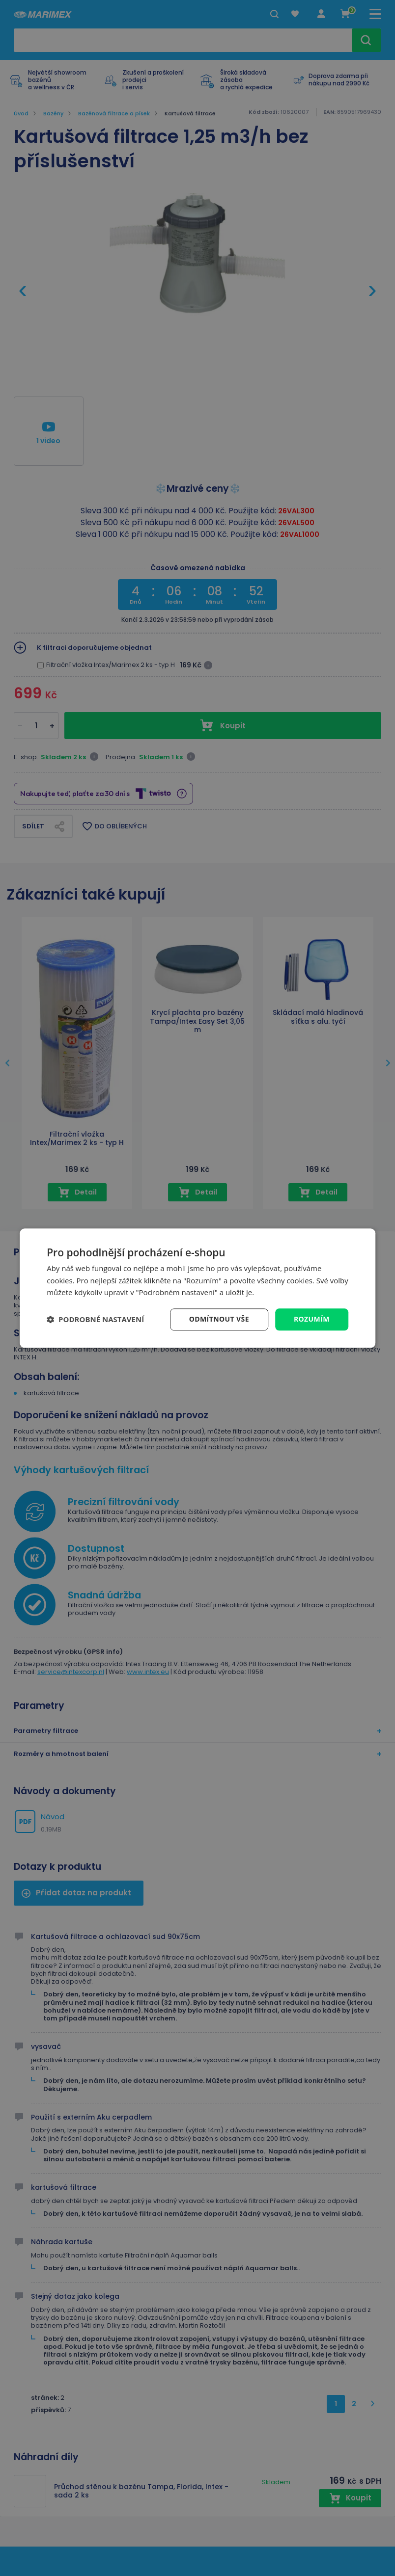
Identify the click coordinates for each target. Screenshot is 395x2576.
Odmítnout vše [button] (219, 1319)
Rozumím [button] (312, 1319)
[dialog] (197, 1288)
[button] (95, 1319)
